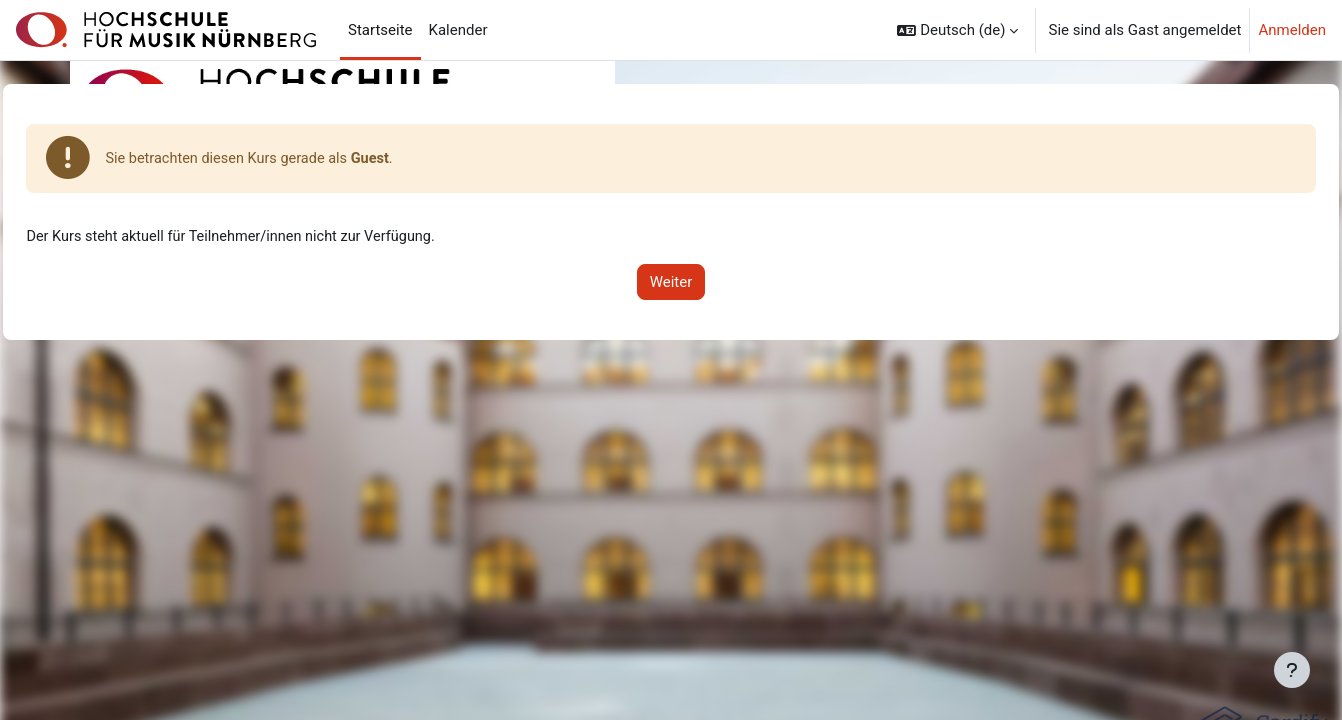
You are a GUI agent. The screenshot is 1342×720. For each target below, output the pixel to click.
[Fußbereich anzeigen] (1292, 670)
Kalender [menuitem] (458, 30)
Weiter (671, 283)
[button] (957, 30)
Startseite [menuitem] (380, 30)
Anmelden (1292, 30)
